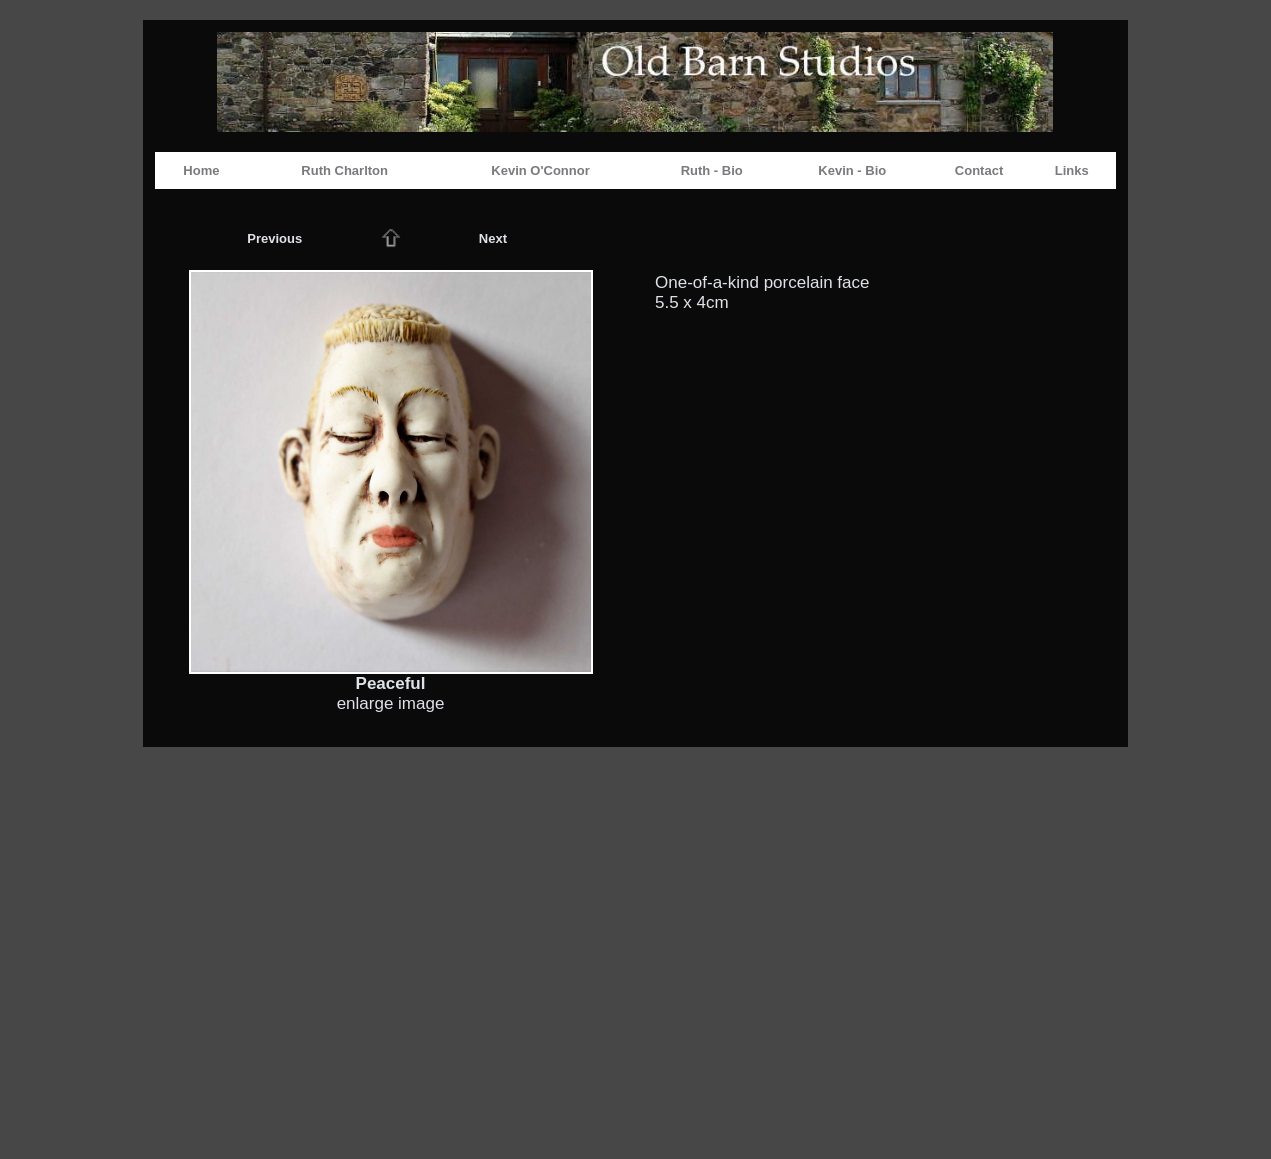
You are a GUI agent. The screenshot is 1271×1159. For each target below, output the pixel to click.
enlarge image (391, 703)
